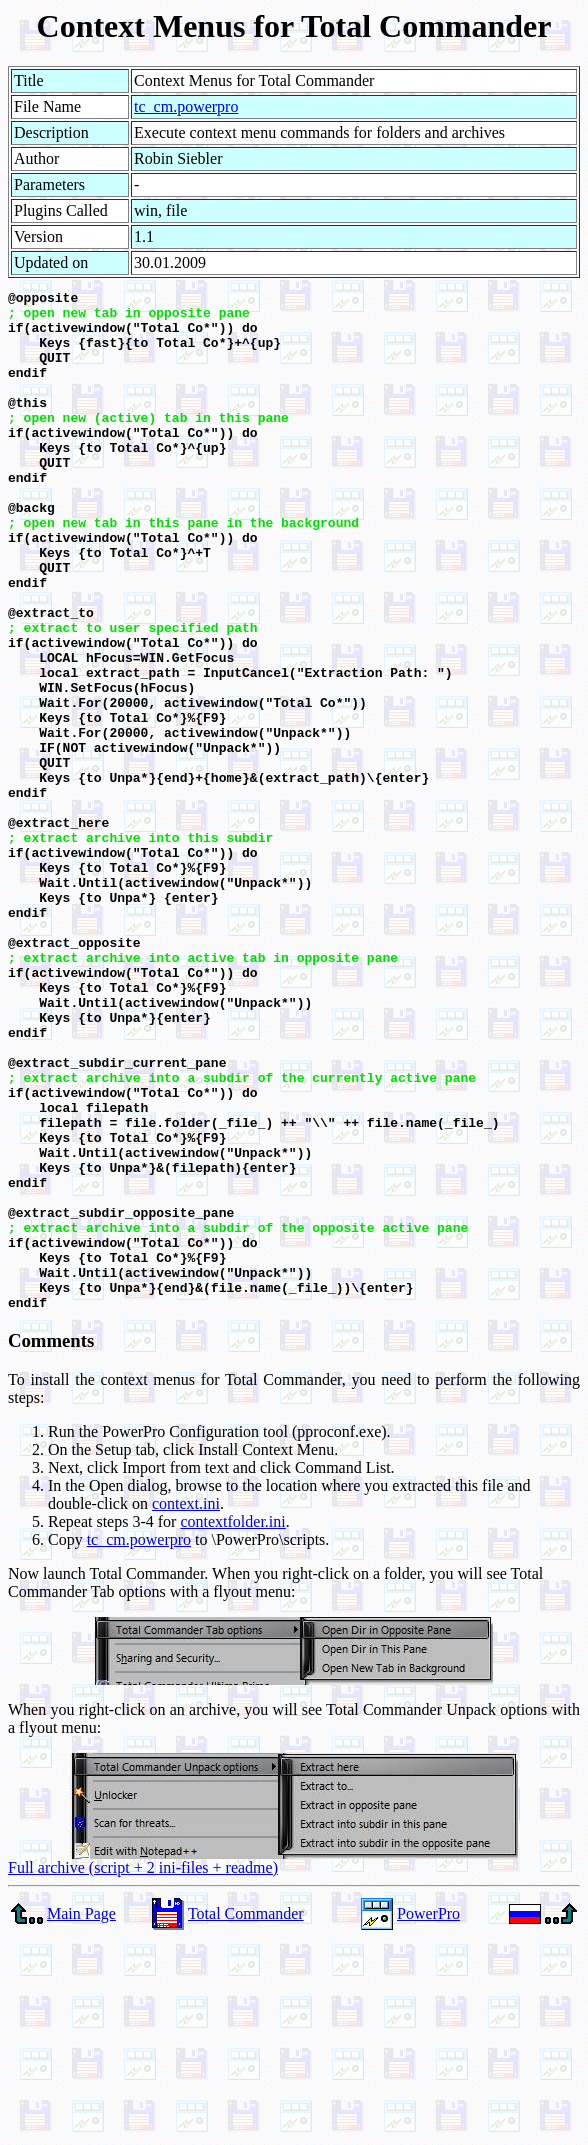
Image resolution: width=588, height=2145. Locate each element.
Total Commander (246, 2117)
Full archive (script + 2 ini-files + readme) (143, 2071)
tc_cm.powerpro (186, 106)
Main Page (81, 2117)
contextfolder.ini (232, 1725)
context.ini (186, 1707)
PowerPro (428, 2117)
